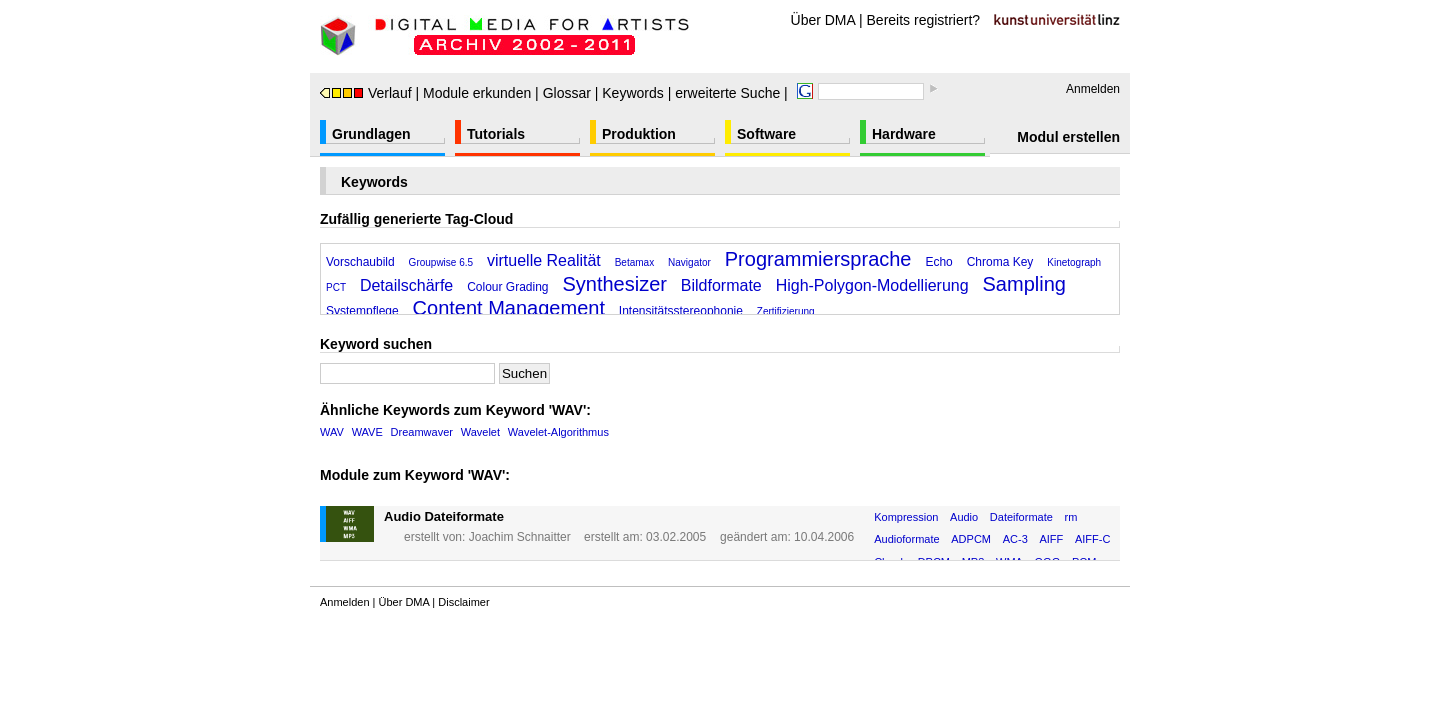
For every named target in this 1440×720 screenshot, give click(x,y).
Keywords (632, 93)
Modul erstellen (1068, 137)
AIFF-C (1092, 539)
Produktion (639, 134)
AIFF (1051, 539)
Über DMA (823, 20)
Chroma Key (1000, 262)
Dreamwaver (422, 432)
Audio (964, 517)
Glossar (567, 93)
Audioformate (906, 539)
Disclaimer (463, 602)
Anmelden (1093, 89)
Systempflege (362, 311)
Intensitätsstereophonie (681, 311)
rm (1071, 517)
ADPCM (971, 539)
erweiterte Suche (727, 93)
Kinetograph (1074, 262)
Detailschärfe (406, 285)
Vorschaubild (360, 262)
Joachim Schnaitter (520, 537)
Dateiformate (1021, 517)
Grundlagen (371, 134)
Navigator (689, 262)
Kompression (906, 517)
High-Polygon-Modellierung (872, 285)
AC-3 (1015, 539)
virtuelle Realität (544, 260)
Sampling (1024, 284)
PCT (336, 287)
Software (766, 134)
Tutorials (496, 134)
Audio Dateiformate (444, 516)
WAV (332, 432)
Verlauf (366, 93)
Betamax (634, 262)
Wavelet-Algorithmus (558, 432)
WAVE (367, 432)
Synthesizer (614, 284)
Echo (938, 262)
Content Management (509, 308)
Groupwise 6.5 (441, 262)
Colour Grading (507, 287)
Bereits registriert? (924, 20)
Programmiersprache (818, 259)
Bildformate (721, 285)
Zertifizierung (786, 311)
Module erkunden (477, 93)
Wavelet (480, 432)
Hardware (904, 134)
